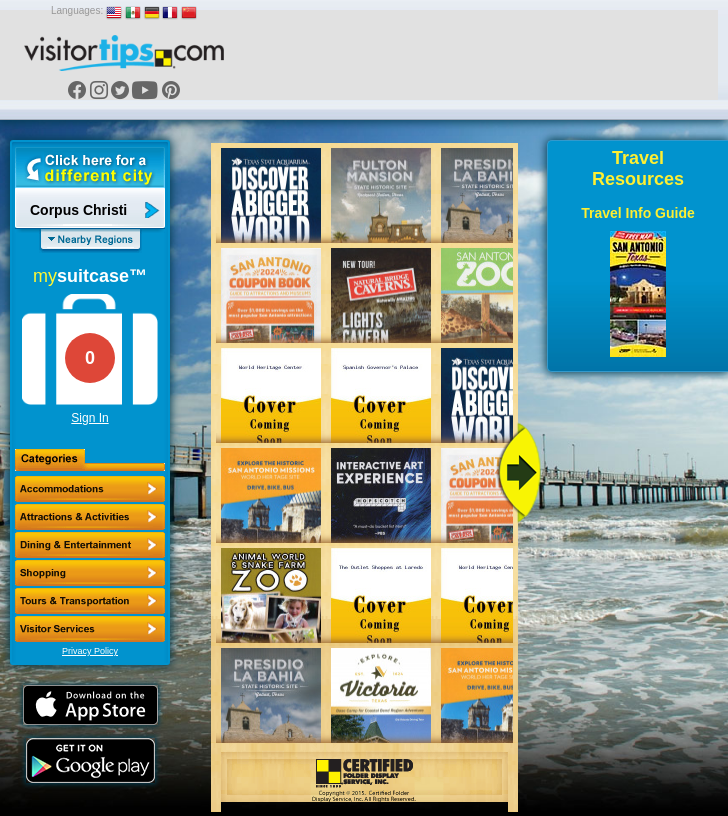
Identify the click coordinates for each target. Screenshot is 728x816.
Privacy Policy (90, 651)
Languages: (77, 10)
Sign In (89, 418)
